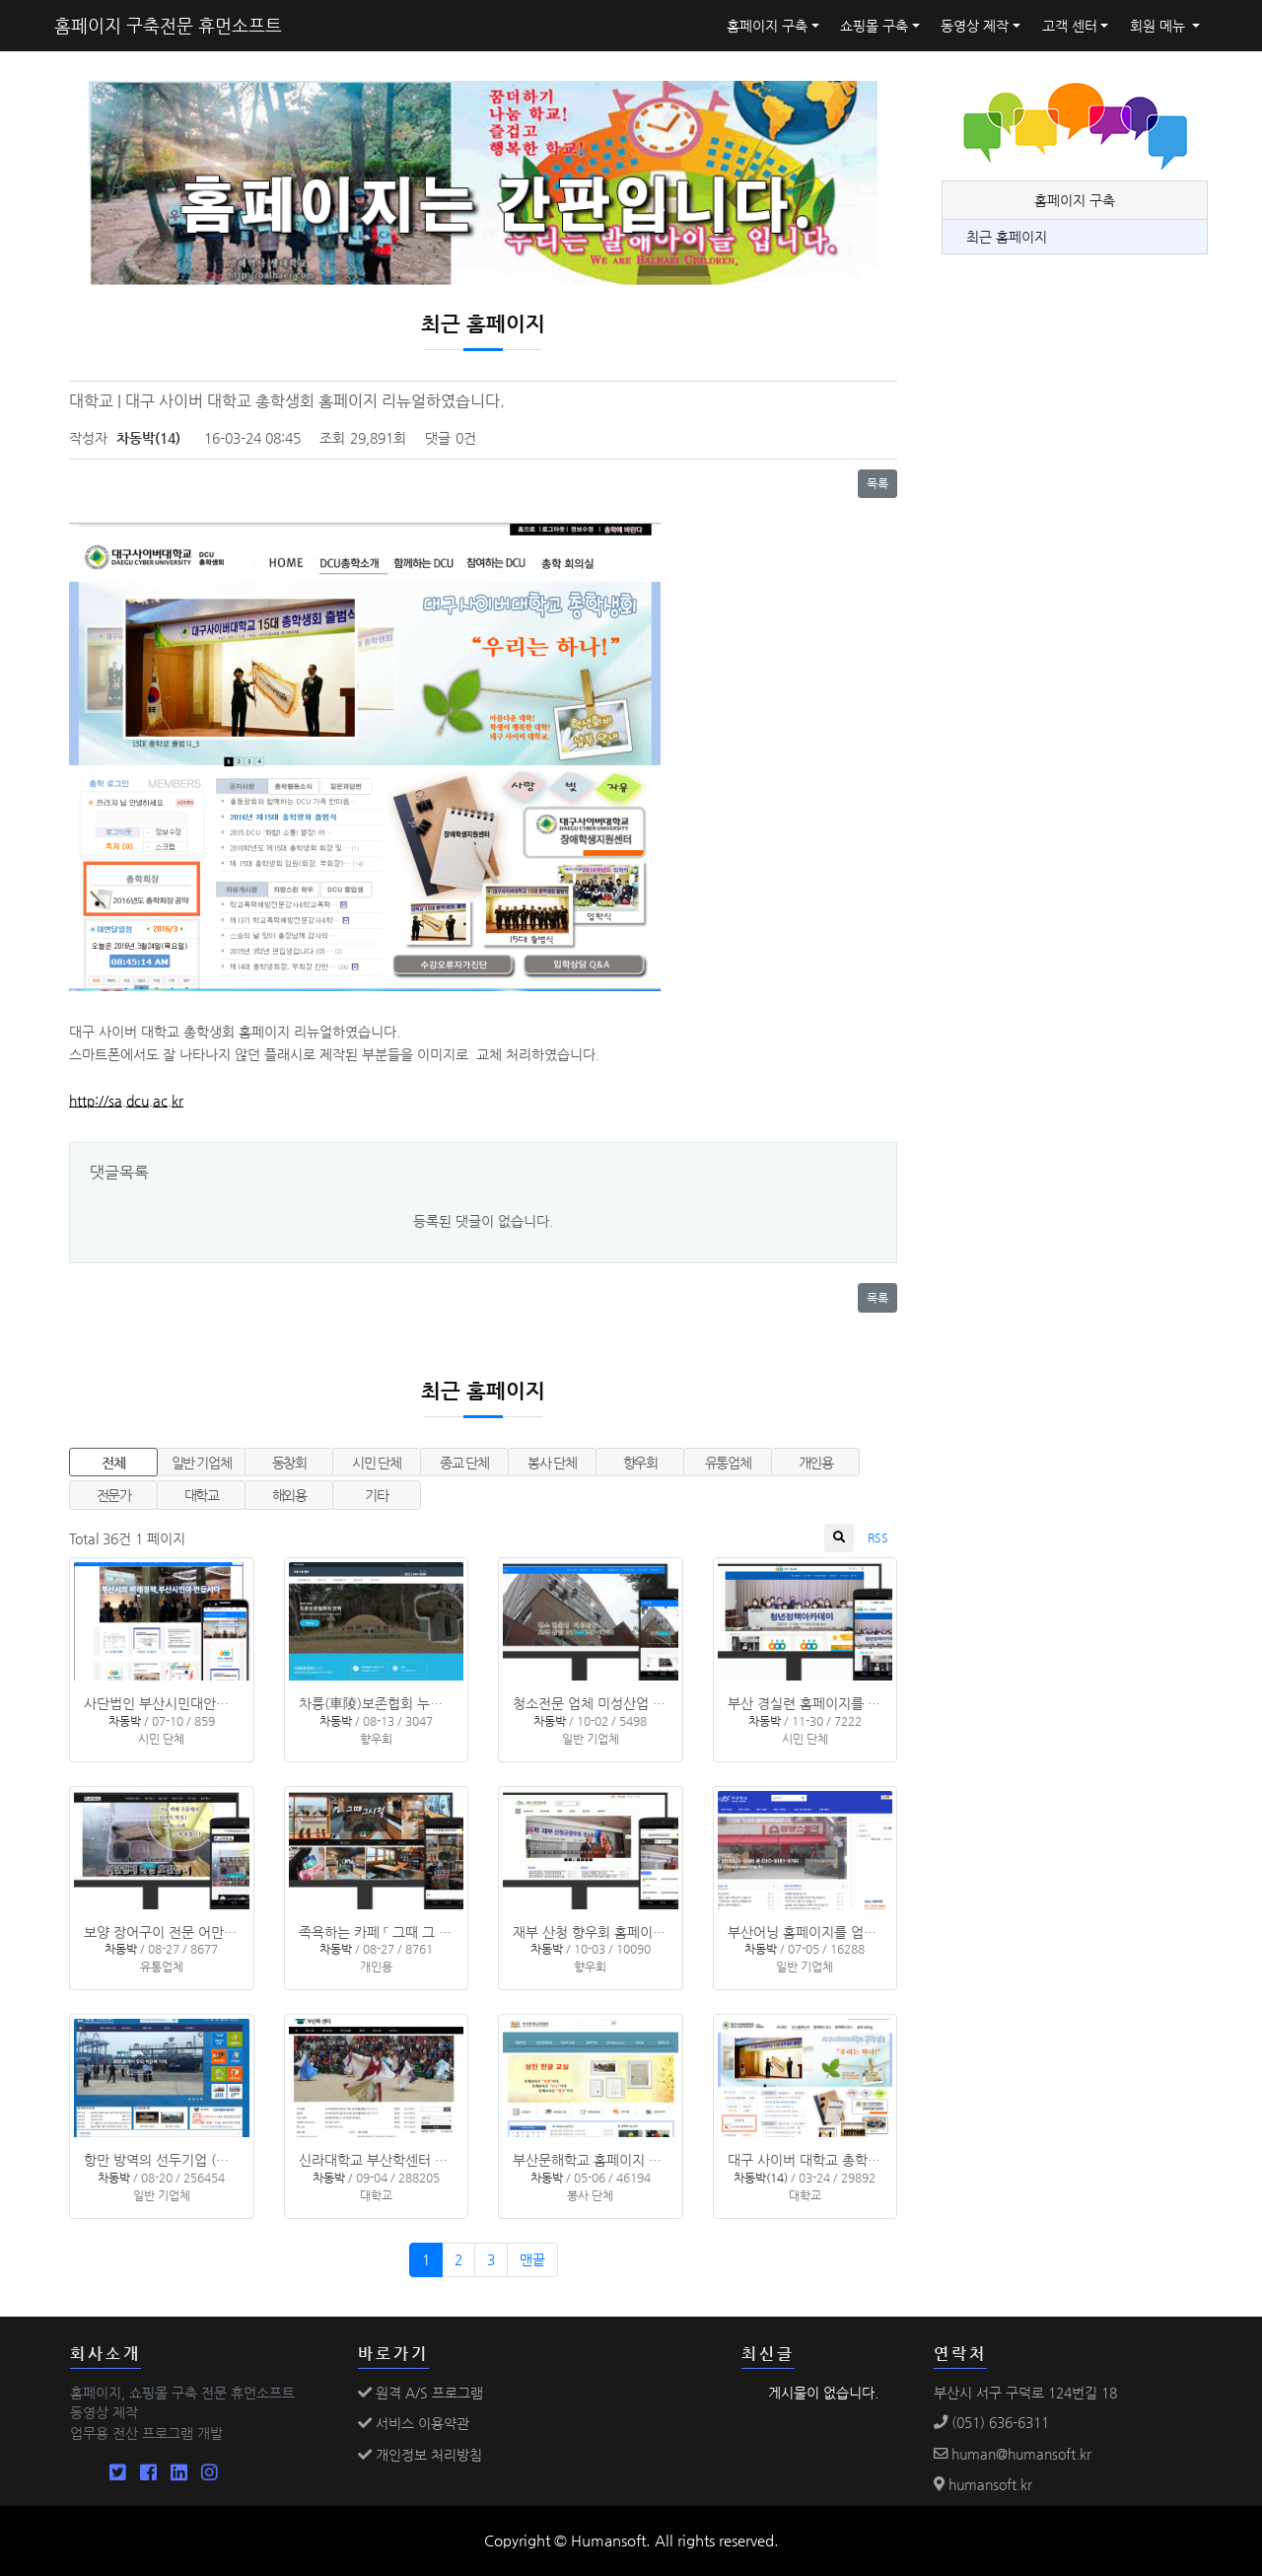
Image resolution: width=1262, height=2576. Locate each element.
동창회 (289, 1462)
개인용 (816, 1462)
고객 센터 (1069, 26)
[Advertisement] (1089, 715)
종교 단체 (464, 1462)
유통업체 (728, 1462)
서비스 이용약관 (413, 2423)
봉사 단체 (551, 1462)
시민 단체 (376, 1462)
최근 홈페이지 (1006, 237)
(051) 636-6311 (991, 2422)
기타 (376, 1495)
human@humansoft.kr (1012, 2454)
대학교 (201, 1495)
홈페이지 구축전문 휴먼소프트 (168, 26)
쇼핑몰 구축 (874, 26)
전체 (113, 1462)
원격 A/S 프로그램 (420, 2392)
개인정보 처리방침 (420, 2455)
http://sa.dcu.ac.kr (126, 1101)
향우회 (640, 1462)
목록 (877, 483)
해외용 (289, 1495)
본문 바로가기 (0, 0)
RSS (878, 1537)
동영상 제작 (975, 26)
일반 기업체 (202, 1462)
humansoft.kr (983, 2484)
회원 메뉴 (1159, 26)
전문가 (114, 1495)
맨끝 (532, 2259)
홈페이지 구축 (767, 26)
